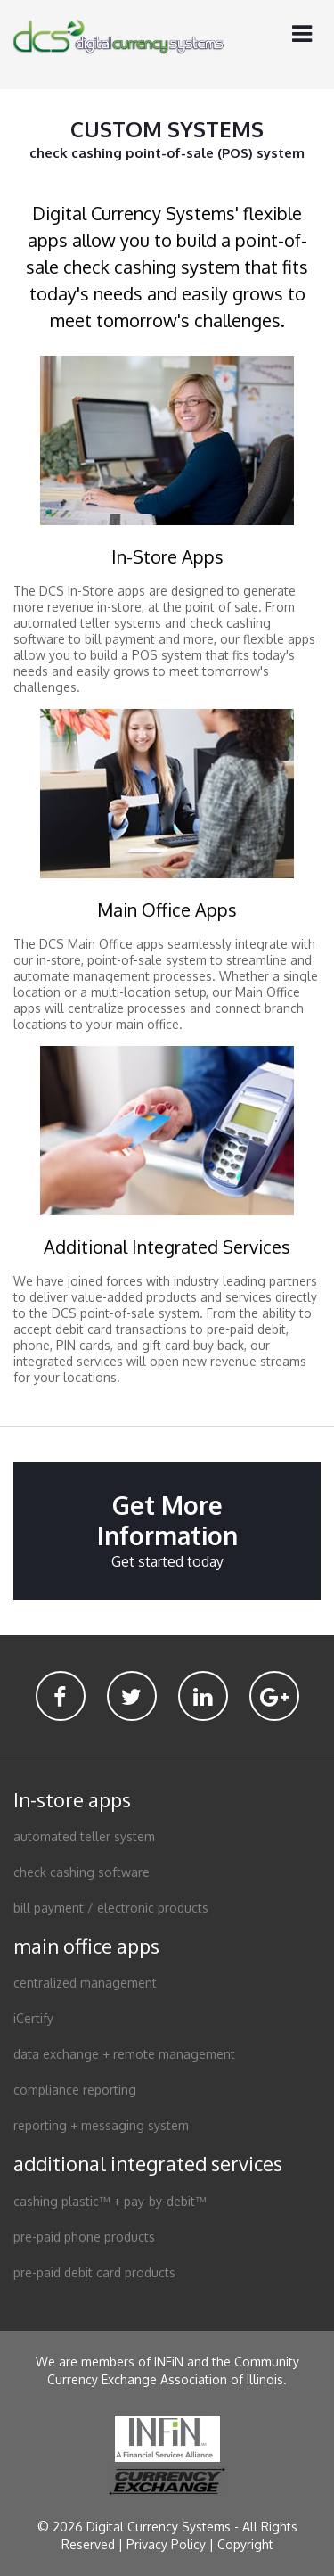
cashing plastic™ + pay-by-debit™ (109, 2201)
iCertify (33, 2018)
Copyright (245, 2544)
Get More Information (167, 1530)
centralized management (85, 1982)
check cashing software (81, 1872)
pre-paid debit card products (94, 2272)
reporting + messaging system (101, 2125)
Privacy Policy (166, 2544)
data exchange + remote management (124, 2054)
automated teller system (84, 1836)
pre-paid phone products (84, 2236)
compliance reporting (74, 2089)
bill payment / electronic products (110, 1907)
